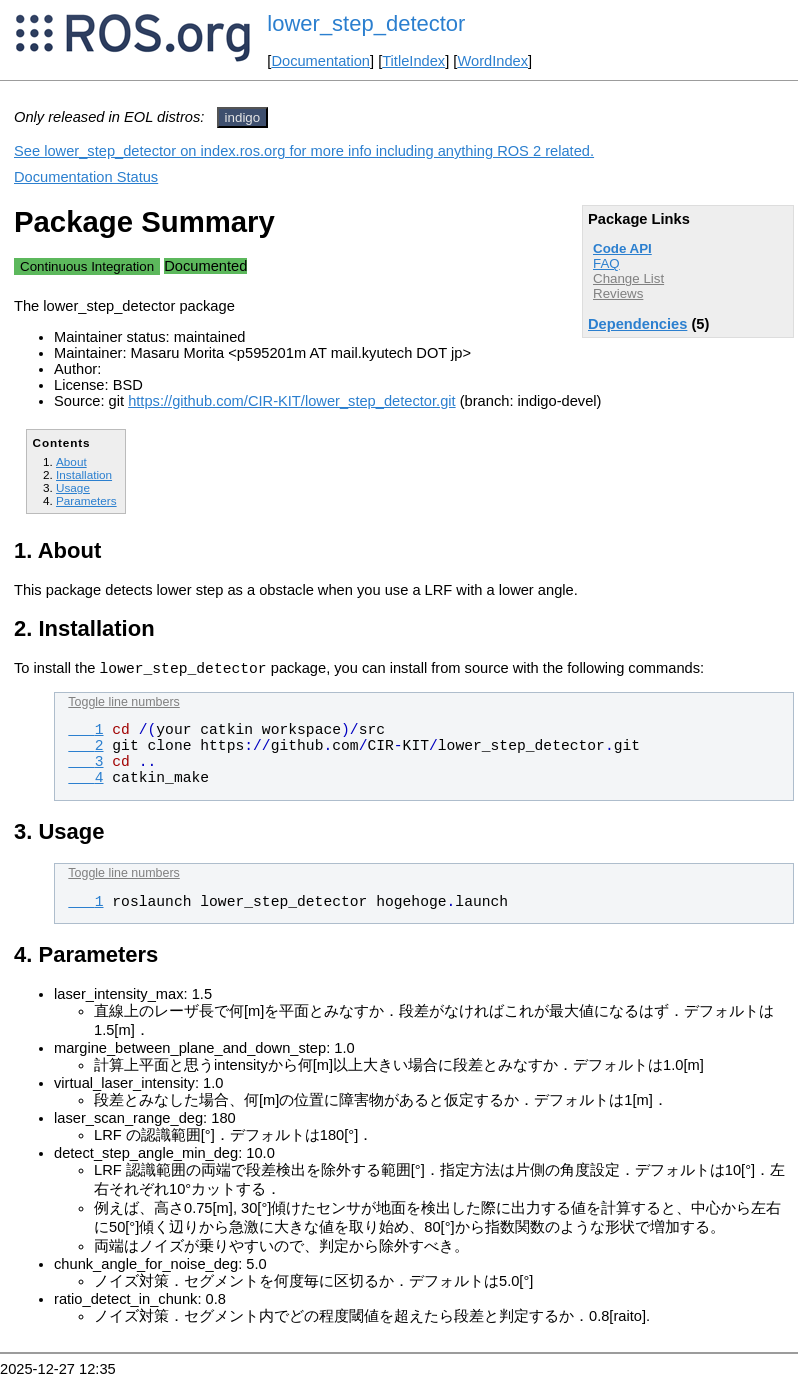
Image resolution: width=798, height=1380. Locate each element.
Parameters (86, 500)
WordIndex (492, 61)
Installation (84, 474)
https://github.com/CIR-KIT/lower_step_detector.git (291, 401)
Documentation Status (86, 177)
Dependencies (637, 324)
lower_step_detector (366, 23)
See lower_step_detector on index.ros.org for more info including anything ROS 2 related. (304, 151)
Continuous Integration (87, 266)
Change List (628, 278)
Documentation (320, 61)
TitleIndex (413, 61)
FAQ (606, 263)
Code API (622, 248)
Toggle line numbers (123, 705)
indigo (243, 117)
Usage (73, 487)
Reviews (618, 293)
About (71, 461)
